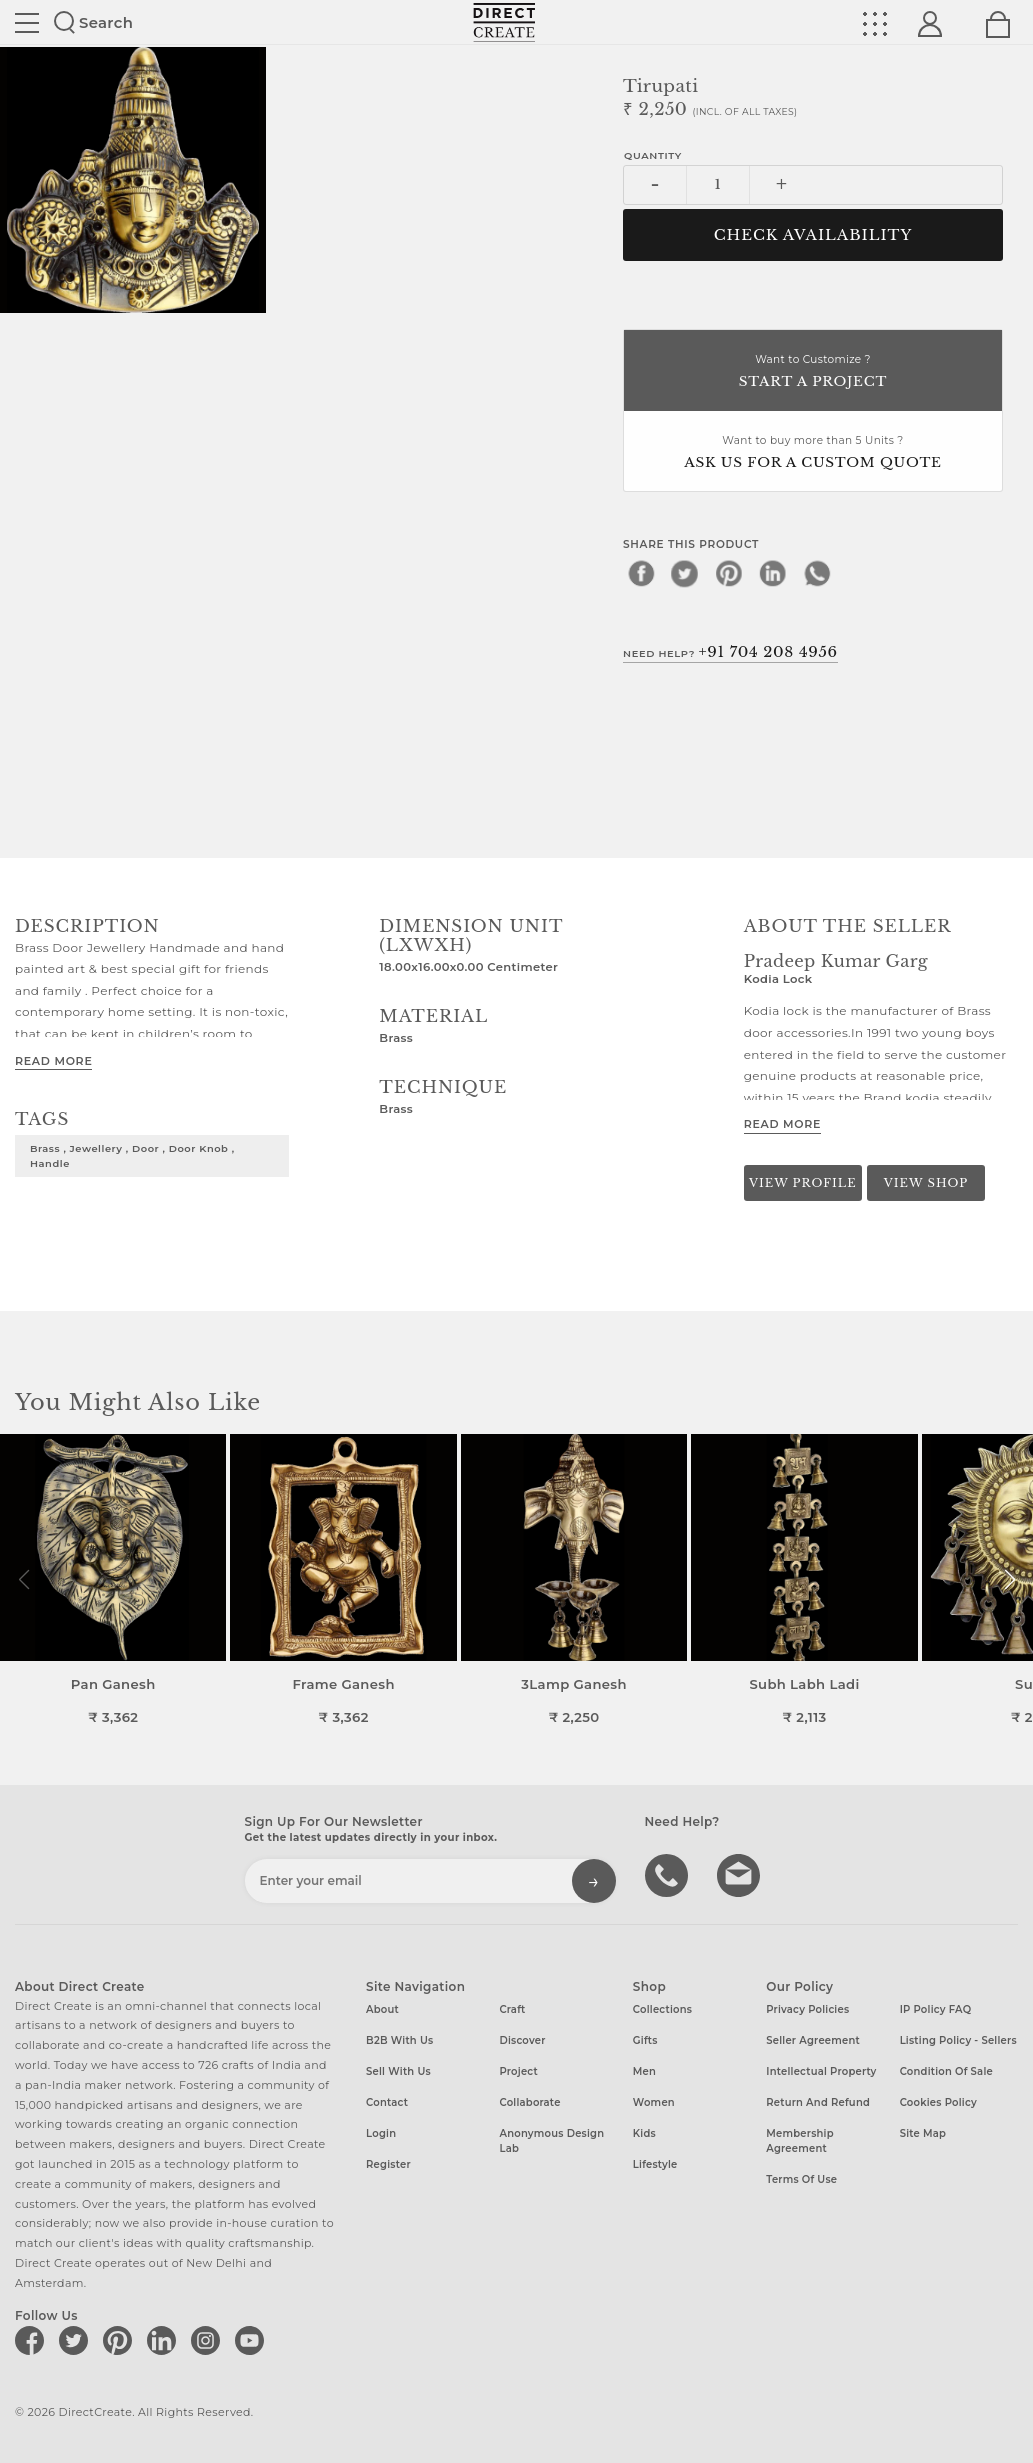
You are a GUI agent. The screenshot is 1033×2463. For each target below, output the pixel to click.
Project (518, 2071)
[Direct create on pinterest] (121, 2340)
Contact (387, 2102)
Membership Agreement (800, 2141)
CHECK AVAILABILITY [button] (813, 235)
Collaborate (529, 2102)
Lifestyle (655, 2164)
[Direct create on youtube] (253, 2340)
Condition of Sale (946, 2071)
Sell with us (398, 2071)
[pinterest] (729, 573)
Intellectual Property (821, 2071)
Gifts (645, 2040)
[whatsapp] (817, 573)
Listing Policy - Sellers (958, 2040)
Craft (512, 2009)
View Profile (803, 1183)
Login (381, 2133)
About (382, 2009)
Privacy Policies (807, 2009)
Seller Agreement (813, 2040)
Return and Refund (818, 2102)
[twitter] (685, 573)
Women (654, 2102)
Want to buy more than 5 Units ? (813, 453)
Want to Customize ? (813, 372)
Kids (644, 2133)
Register (388, 2164)
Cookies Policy (938, 2102)
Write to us (741, 1874)
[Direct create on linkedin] (165, 2340)
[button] (1009, 1580)
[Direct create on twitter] (77, 2340)
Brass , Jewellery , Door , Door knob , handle (132, 1155)
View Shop (926, 1183)
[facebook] (641, 573)
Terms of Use (801, 2179)
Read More (53, 1061)
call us (669, 1874)
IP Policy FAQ (936, 2009)
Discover (522, 2040)
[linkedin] (773, 573)
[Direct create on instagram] (209, 2340)
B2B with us (399, 2040)
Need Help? (730, 652)
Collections (662, 2009)
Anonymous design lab (551, 2141)
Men (644, 2071)
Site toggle (27, 23)
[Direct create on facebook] (33, 2340)
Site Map (923, 2133)
